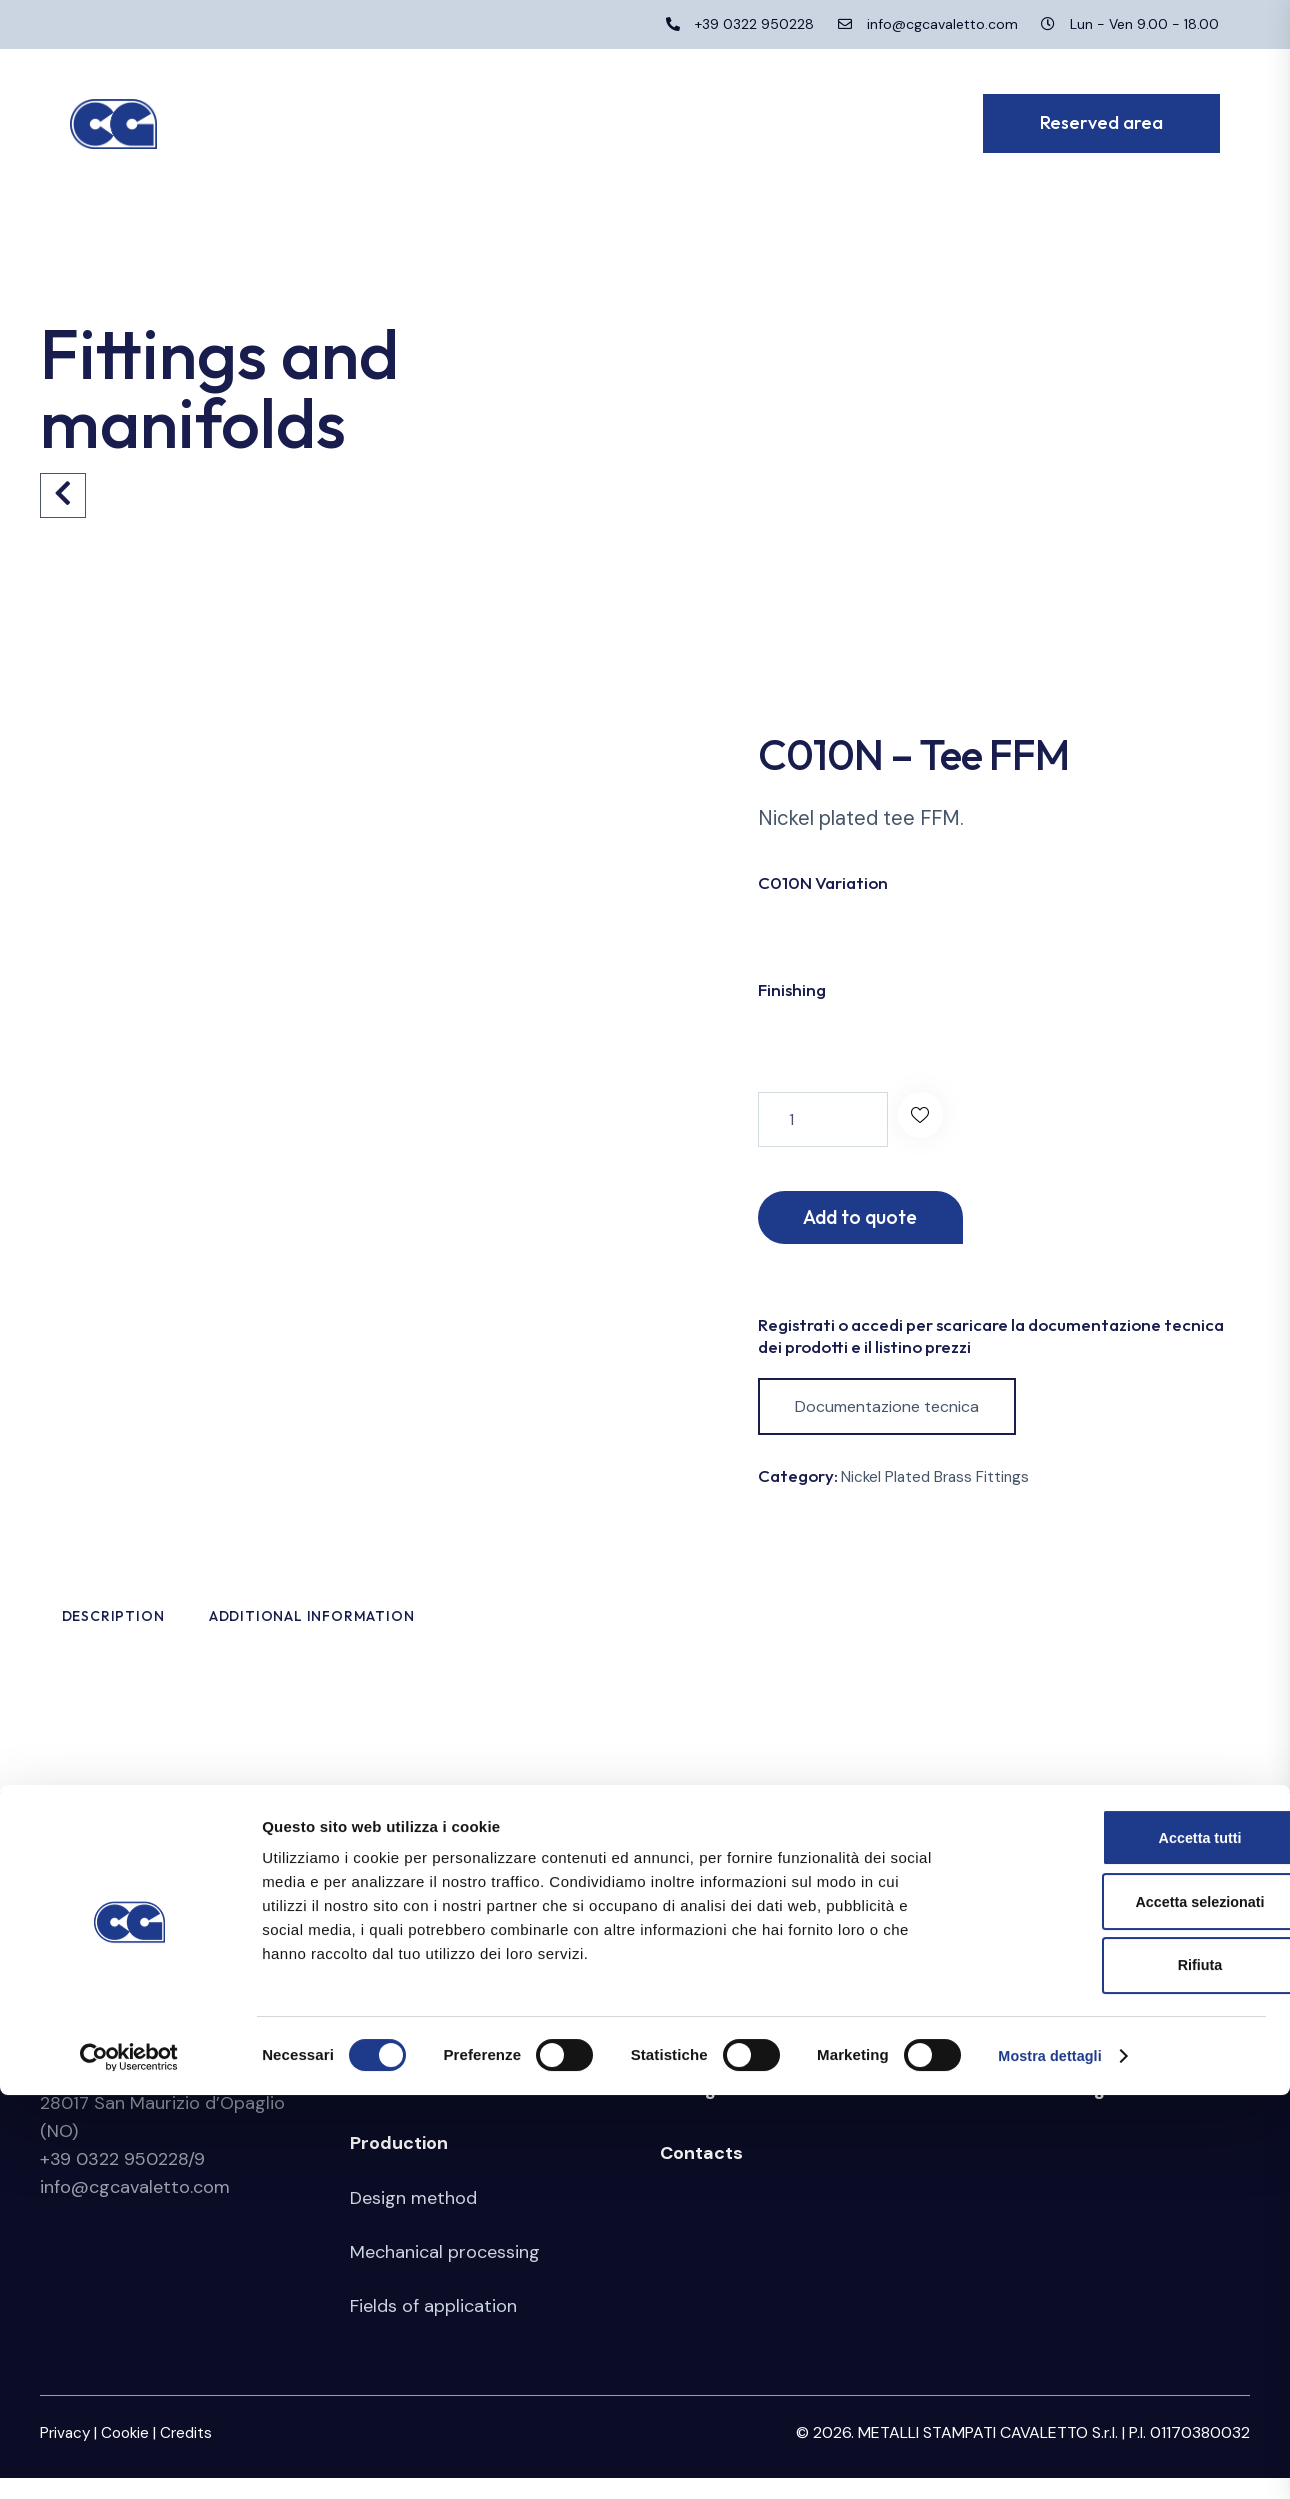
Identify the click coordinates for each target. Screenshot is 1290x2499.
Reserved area (1034, 2046)
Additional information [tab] (462, 1629)
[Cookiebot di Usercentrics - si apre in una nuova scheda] (129, 2460)
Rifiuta (1123, 2367)
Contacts (701, 2174)
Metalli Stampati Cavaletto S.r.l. (177, 2046)
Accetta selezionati (1122, 2302)
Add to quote (876, 1219)
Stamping (702, 2046)
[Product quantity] (823, 1119)
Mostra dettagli (1052, 2459)
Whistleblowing (1037, 2110)
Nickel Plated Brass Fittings (938, 1482)
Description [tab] (179, 1629)
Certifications (407, 2100)
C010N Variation (823, 882)
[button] (925, 1119)
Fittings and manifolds (758, 2110)
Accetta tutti (1123, 2236)
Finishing (792, 989)
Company (392, 2046)
